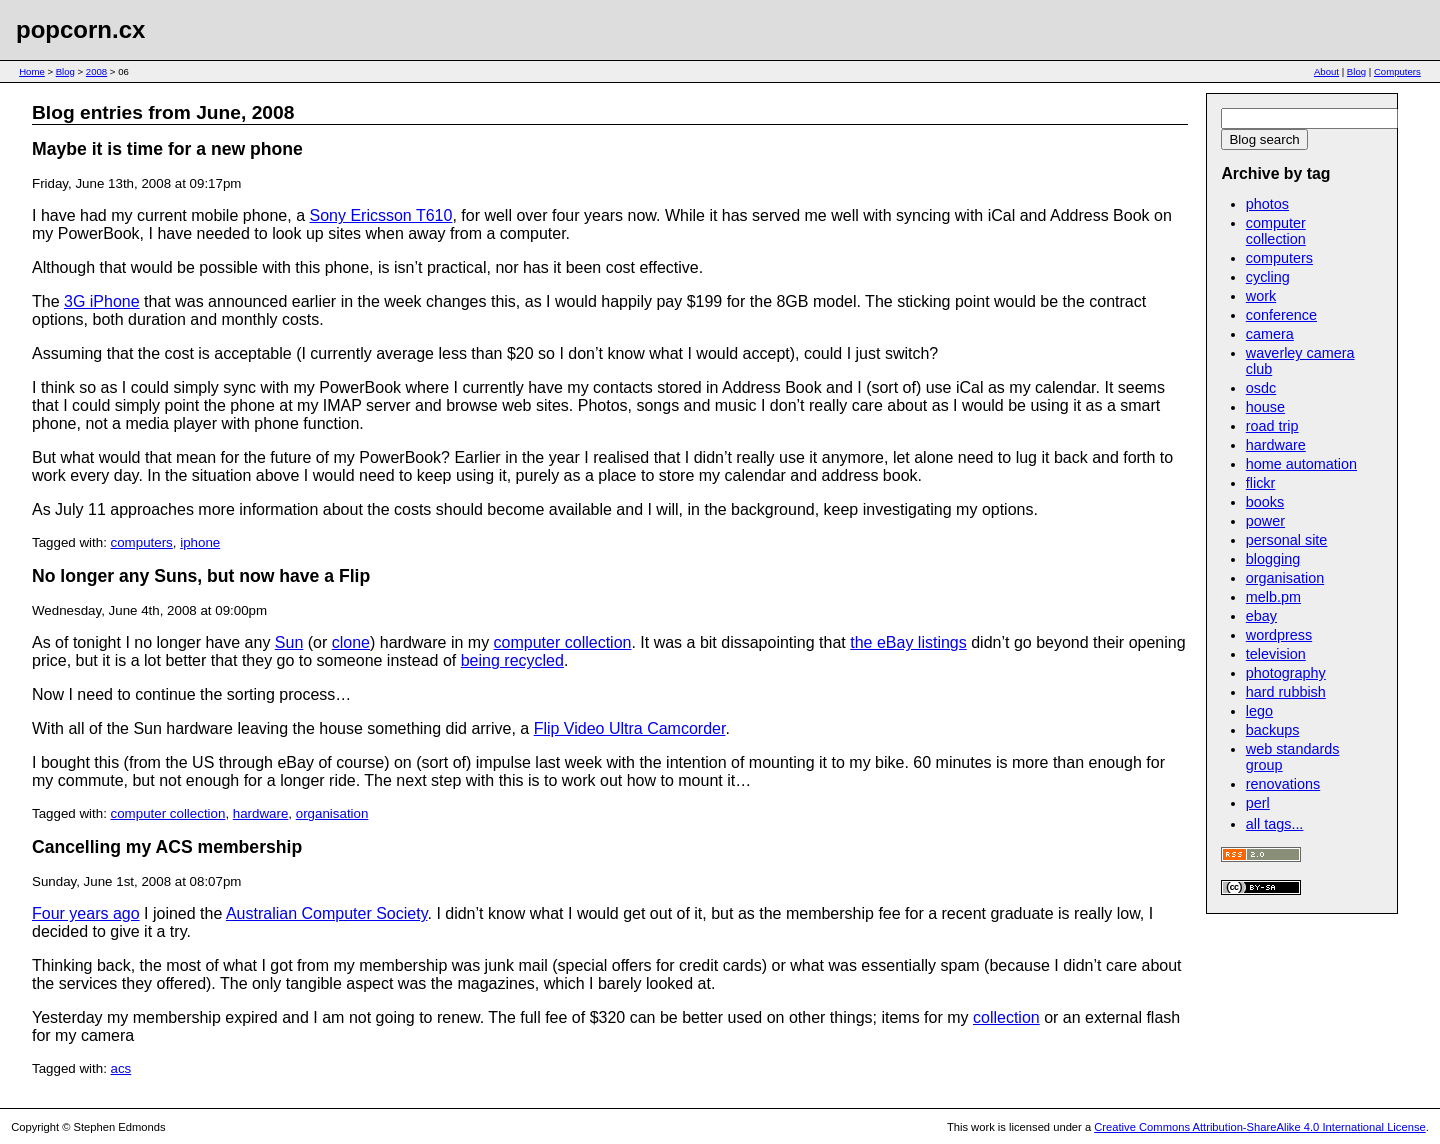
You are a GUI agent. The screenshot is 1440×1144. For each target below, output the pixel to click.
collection (1006, 1017)
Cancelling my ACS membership (167, 847)
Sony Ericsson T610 (381, 215)
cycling (1268, 277)
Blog (65, 71)
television (1276, 654)
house (1265, 407)
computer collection (563, 642)
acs (121, 1068)
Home (32, 71)
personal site (1287, 540)
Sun (289, 642)
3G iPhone (102, 301)
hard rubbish (1286, 692)
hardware (261, 813)
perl (1258, 803)
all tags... (1275, 824)
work (1261, 296)
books (1265, 502)
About (1326, 71)
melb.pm (1273, 597)
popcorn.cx (80, 29)
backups (1273, 730)
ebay (1261, 616)
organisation (332, 813)
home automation (1301, 464)
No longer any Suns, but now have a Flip (201, 576)
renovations (1283, 784)
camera (1270, 334)
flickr (1261, 483)
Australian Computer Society (327, 913)
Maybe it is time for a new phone (167, 149)
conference (1281, 315)
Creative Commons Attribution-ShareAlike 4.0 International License (1259, 1127)
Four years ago (86, 913)
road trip (1272, 426)
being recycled (512, 660)
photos (1267, 204)
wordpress (1279, 635)
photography (1286, 673)
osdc (1261, 388)
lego (1259, 711)
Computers (1397, 71)
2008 (96, 71)
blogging (1273, 559)
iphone (200, 542)
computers (142, 542)
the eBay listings (908, 642)
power (1265, 521)
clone (351, 642)
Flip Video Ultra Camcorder (630, 728)
